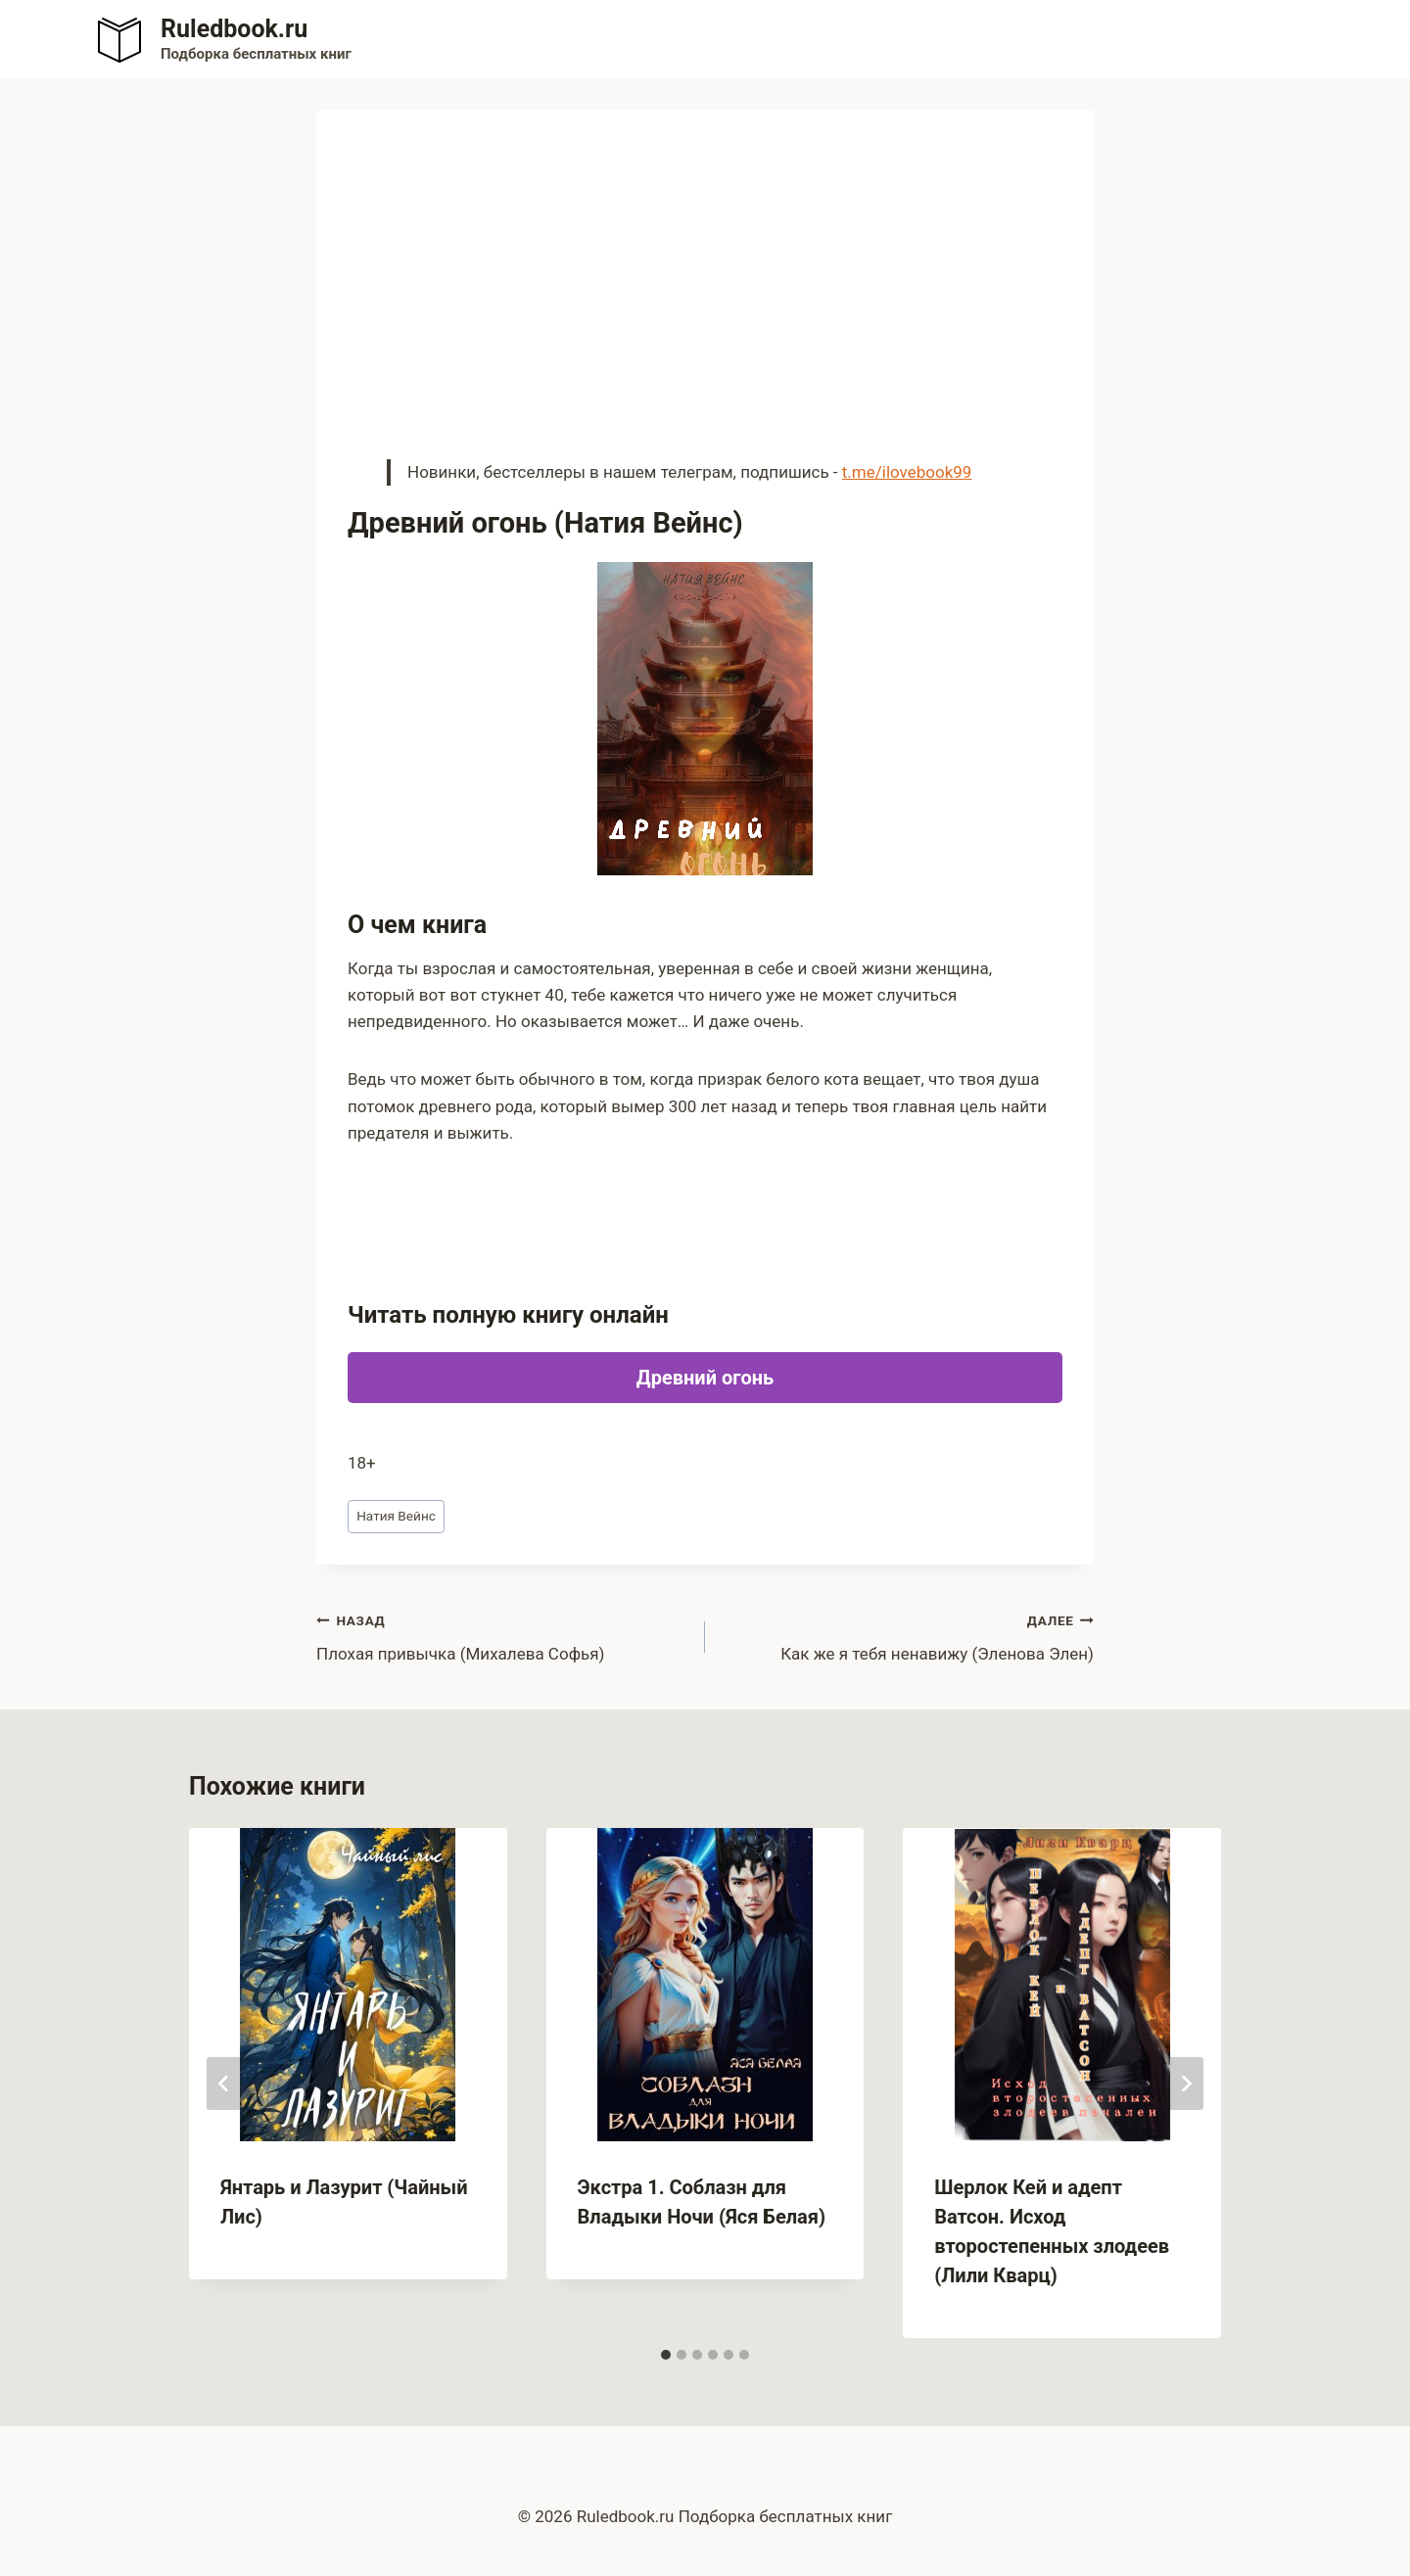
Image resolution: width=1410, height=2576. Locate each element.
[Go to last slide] (224, 2083)
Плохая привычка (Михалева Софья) (502, 1635)
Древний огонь (705, 1377)
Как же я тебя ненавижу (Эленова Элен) (908, 1635)
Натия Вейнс (396, 1515)
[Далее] (1185, 2083)
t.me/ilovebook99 (907, 472)
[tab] (666, 2355)
